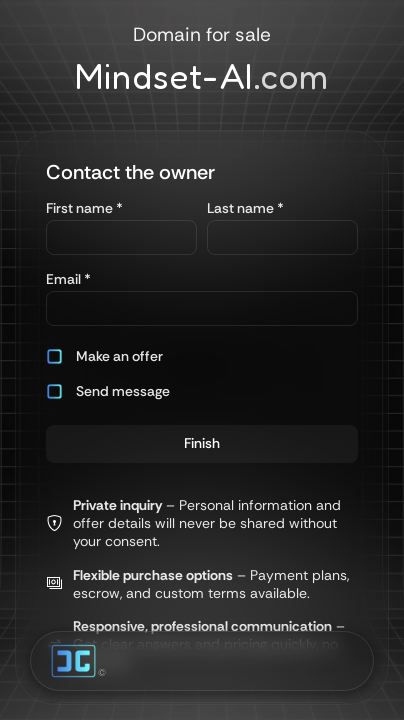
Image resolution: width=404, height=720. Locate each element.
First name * (84, 208)
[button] (121, 356)
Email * (68, 279)
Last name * (245, 208)
